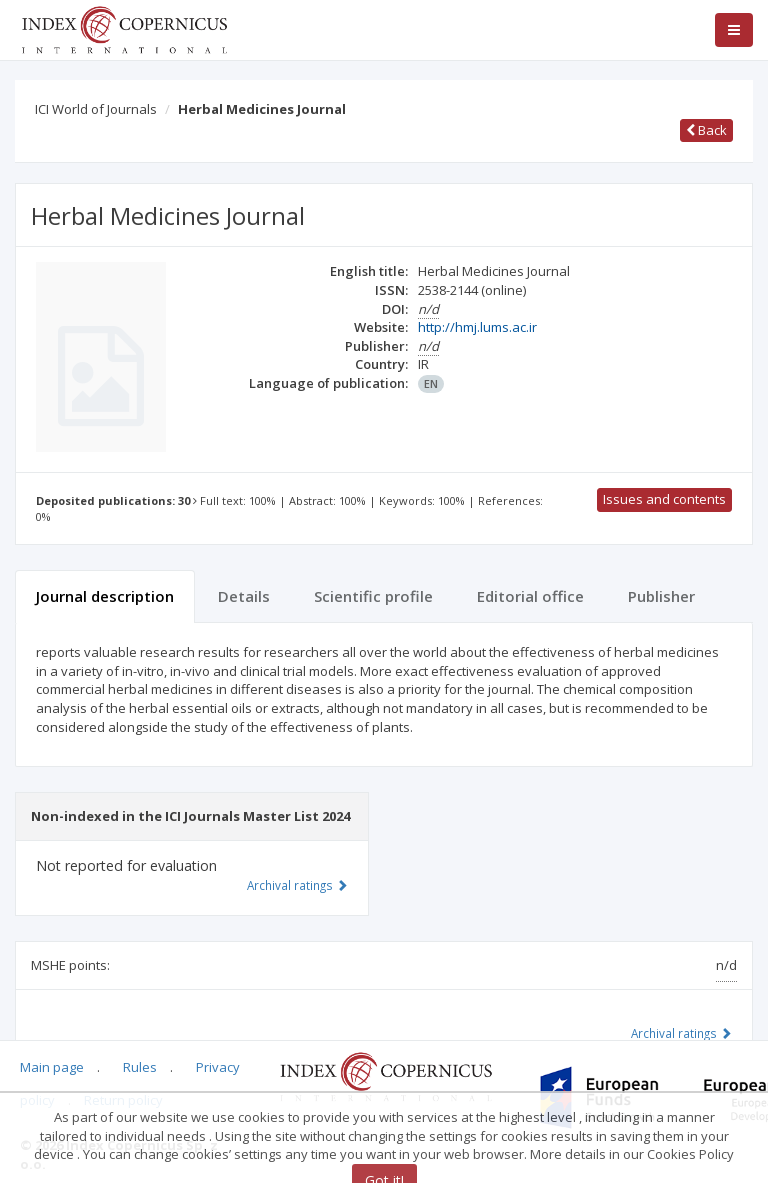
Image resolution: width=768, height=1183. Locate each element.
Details (244, 596)
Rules (140, 1067)
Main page (52, 1067)
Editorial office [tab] (530, 596)
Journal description (105, 596)
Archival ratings (681, 1033)
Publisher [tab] (661, 596)
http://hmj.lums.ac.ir (477, 327)
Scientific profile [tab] (373, 596)
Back (706, 130)
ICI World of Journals (96, 109)
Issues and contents (664, 499)
